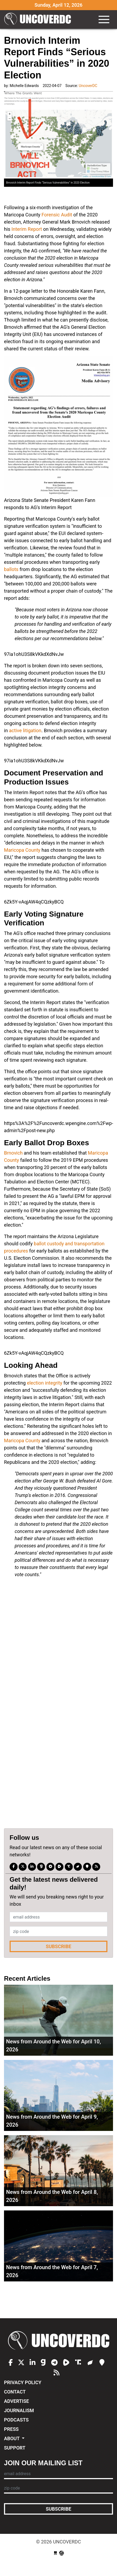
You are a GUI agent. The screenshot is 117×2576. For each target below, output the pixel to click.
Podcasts (16, 2420)
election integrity (44, 1383)
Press (11, 2429)
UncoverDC (37, 19)
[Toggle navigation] (104, 19)
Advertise (16, 2401)
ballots (11, 569)
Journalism (19, 2410)
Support (14, 2448)
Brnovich (13, 1153)
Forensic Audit (57, 214)
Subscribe (58, 1946)
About (12, 2438)
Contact (15, 2392)
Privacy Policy (22, 2382)
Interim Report (26, 229)
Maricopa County (22, 850)
